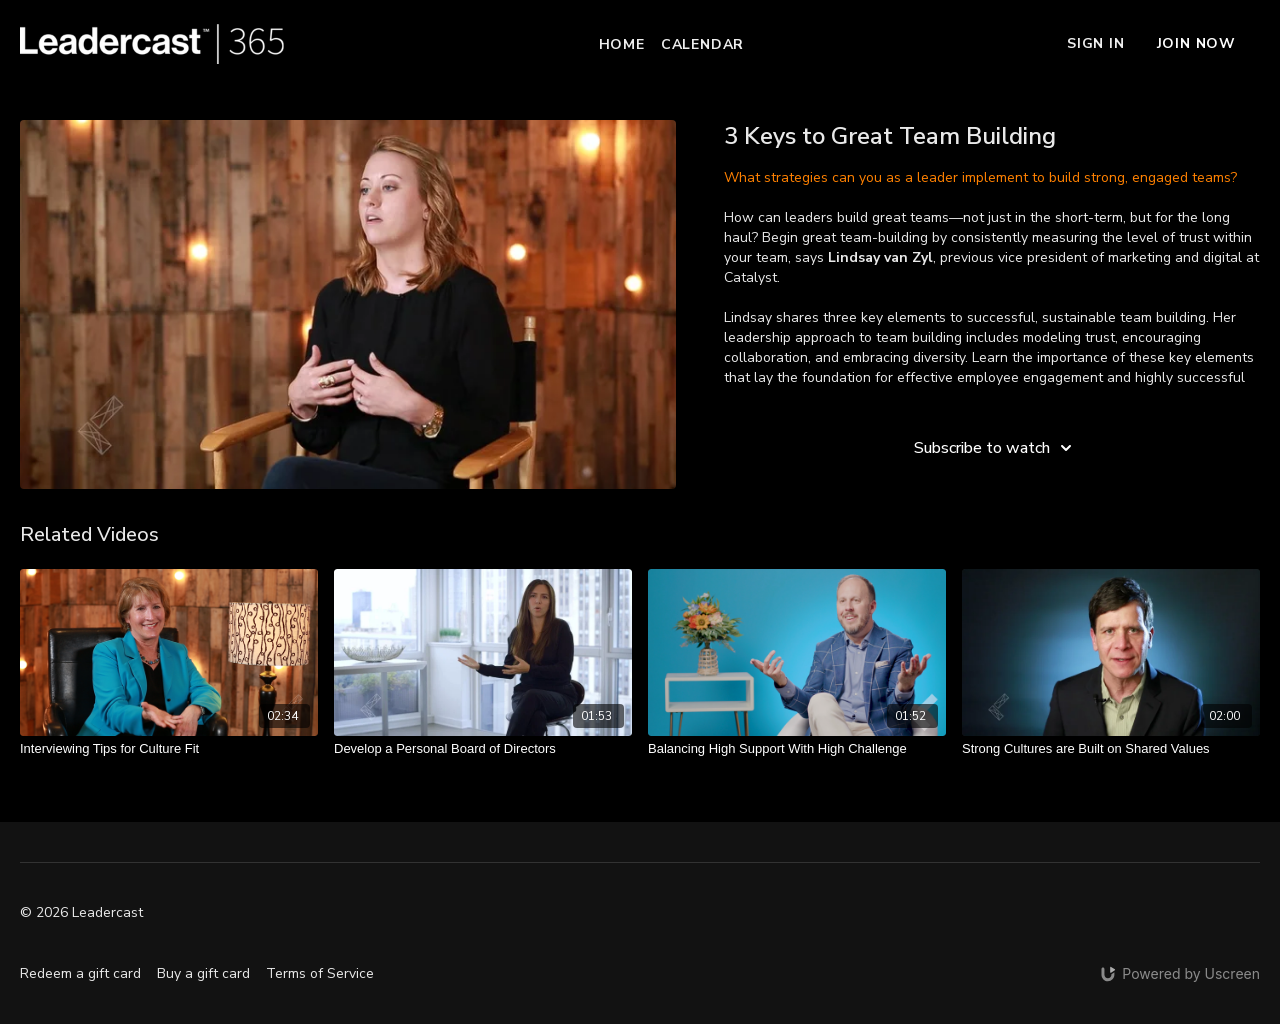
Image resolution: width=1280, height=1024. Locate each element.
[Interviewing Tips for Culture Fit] (169, 749)
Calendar (702, 44)
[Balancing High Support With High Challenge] (797, 749)
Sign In (1096, 43)
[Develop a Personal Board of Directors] (483, 749)
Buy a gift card (203, 973)
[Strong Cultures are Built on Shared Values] (1111, 749)
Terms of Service (320, 973)
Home (622, 44)
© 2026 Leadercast (81, 913)
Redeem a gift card (80, 973)
